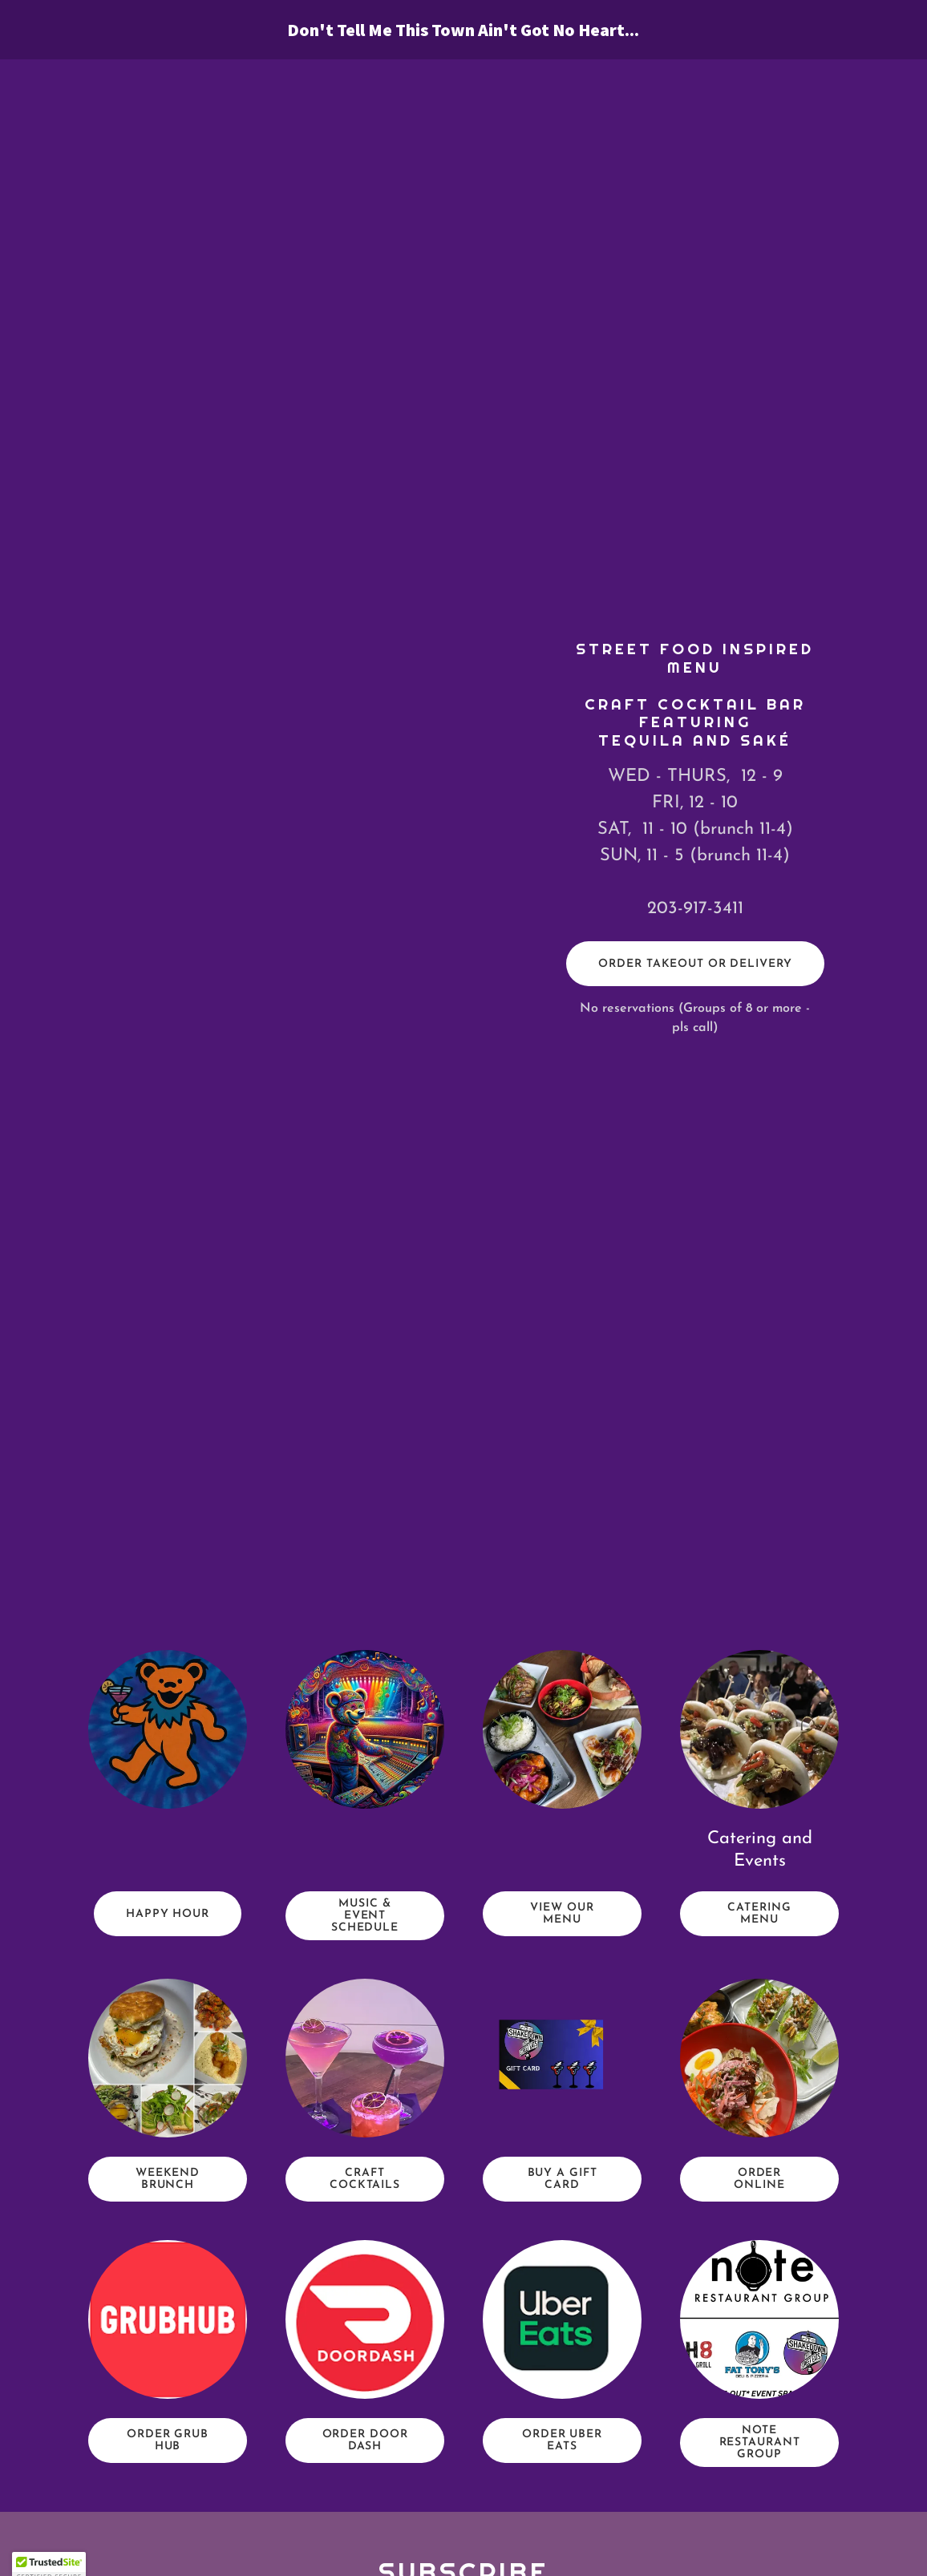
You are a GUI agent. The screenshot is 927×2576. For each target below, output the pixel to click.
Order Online (759, 2179)
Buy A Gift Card (562, 2179)
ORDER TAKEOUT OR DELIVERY (694, 964)
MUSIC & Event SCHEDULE (365, 1916)
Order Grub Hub (167, 2440)
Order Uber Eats (562, 2440)
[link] (463, 32)
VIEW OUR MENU (561, 1914)
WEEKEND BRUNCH (168, 2179)
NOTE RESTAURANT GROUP (759, 2442)
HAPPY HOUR (167, 1914)
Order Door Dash (365, 2440)
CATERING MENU (759, 1914)
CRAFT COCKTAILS (365, 2179)
